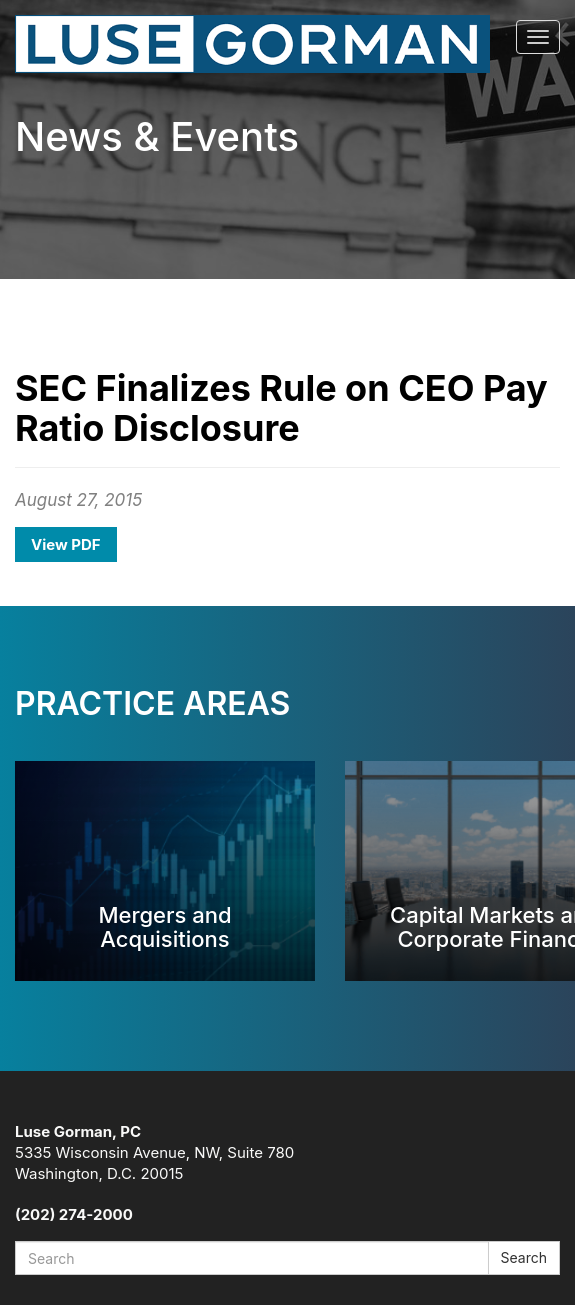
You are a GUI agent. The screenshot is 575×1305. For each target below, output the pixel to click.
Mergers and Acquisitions (164, 926)
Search (524, 1257)
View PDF (66, 544)
